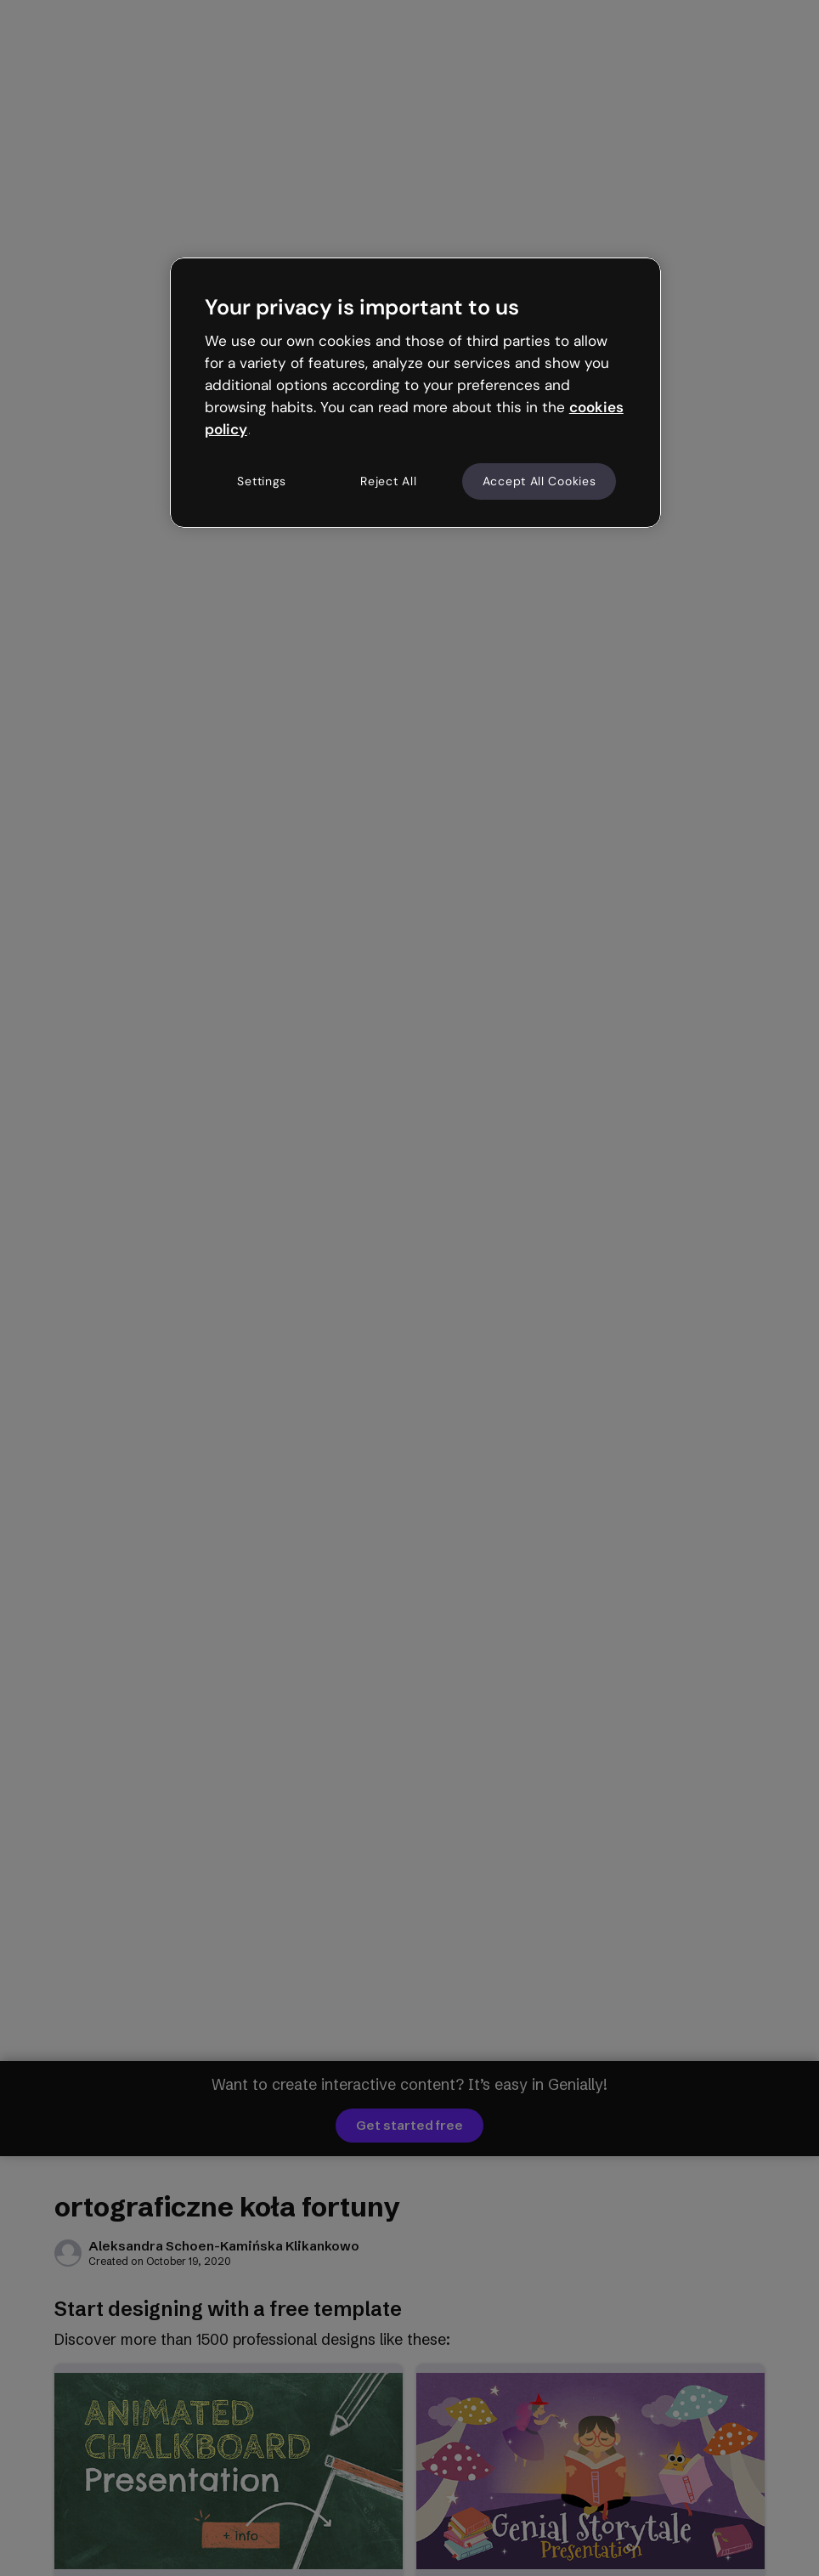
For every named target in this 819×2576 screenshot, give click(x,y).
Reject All (388, 481)
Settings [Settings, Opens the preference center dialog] (261, 481)
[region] (415, 393)
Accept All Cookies (539, 481)
